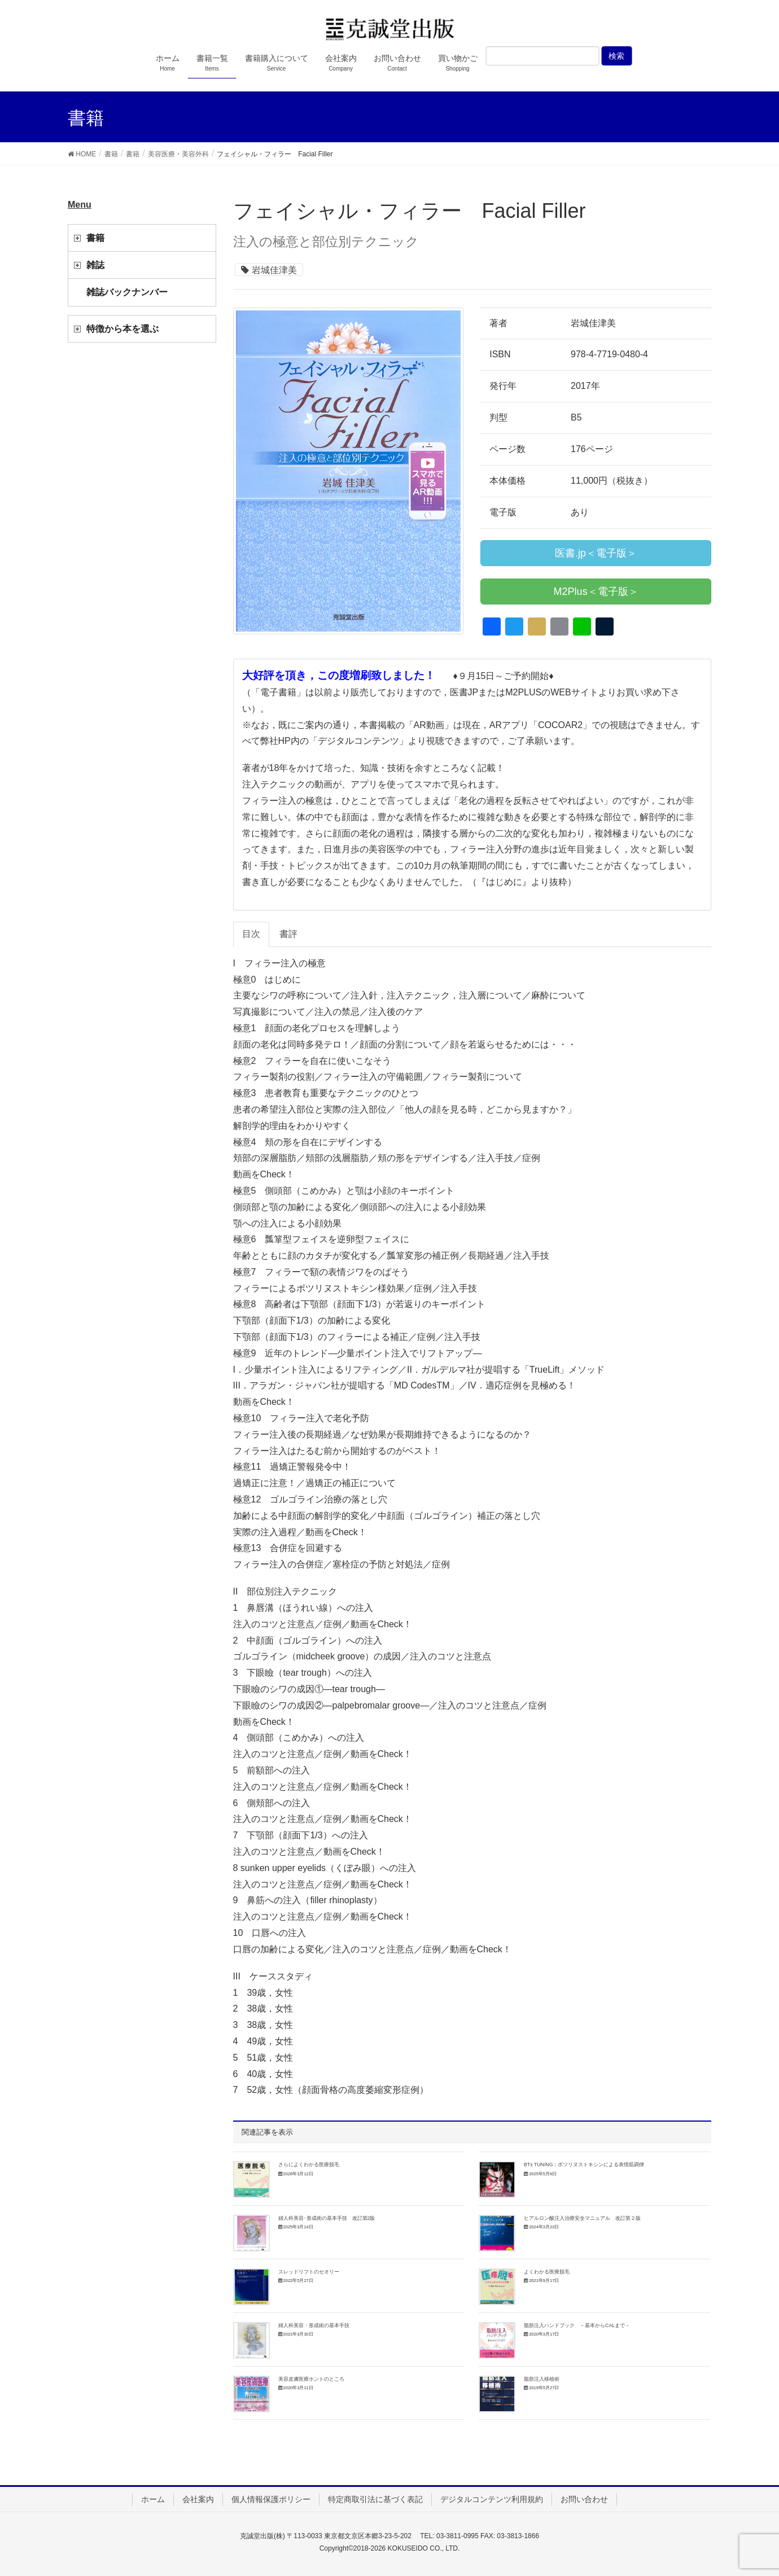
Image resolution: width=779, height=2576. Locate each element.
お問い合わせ (584, 2499)
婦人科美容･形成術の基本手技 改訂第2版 (326, 2218)
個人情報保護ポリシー (270, 2499)
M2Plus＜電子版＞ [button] (596, 591)
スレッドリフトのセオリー (308, 2272)
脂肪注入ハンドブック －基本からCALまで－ (577, 2325)
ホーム (153, 2499)
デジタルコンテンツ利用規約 (491, 2499)
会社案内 (198, 2499)
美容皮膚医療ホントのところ (311, 2379)
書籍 (95, 238)
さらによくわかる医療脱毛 (308, 2164)
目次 (251, 934)
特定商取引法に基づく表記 (375, 2499)
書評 (288, 934)
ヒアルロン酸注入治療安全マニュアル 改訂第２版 (582, 2218)
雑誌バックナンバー (127, 292)
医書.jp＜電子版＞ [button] (596, 553)
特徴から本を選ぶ (122, 329)
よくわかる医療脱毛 (547, 2272)
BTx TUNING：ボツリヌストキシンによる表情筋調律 (584, 2164)
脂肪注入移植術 (541, 2379)
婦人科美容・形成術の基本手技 (313, 2325)
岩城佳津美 (274, 270)
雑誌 (95, 265)
